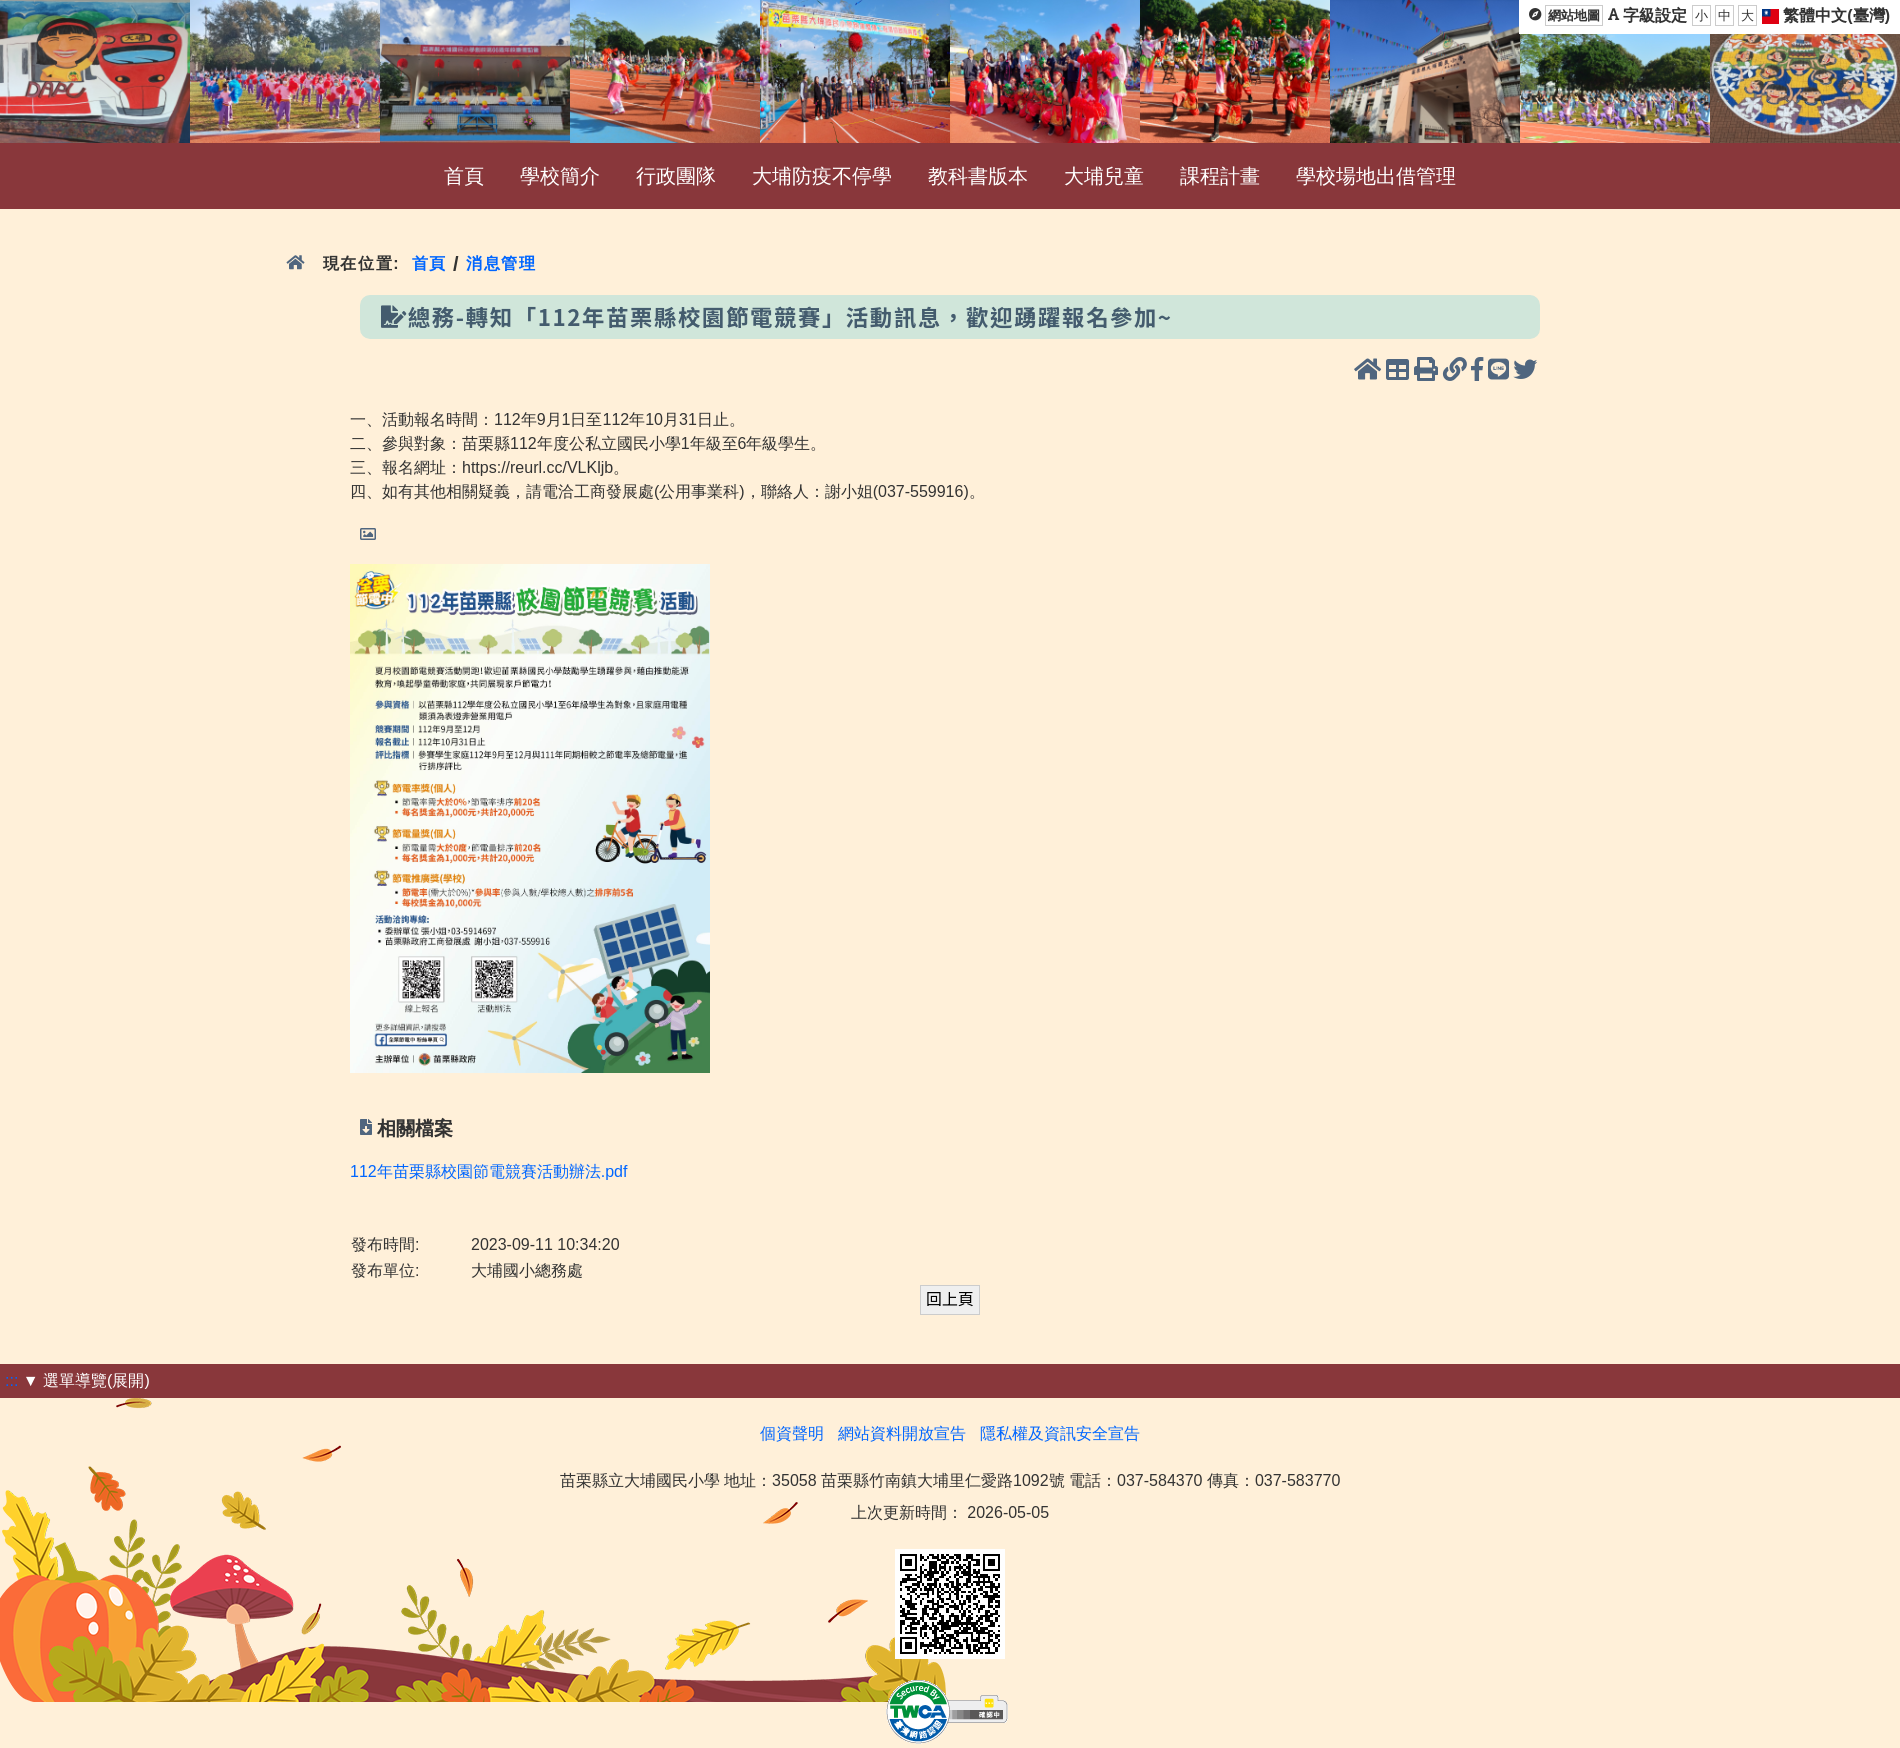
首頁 (429, 263)
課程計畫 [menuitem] (1220, 176)
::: (11, 1380)
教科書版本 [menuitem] (978, 176)
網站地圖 (1574, 15)
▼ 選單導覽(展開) (86, 1380)
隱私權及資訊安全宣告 (1060, 1433)
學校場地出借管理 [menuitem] (1376, 176)
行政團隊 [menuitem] (676, 176)
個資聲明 (792, 1433)
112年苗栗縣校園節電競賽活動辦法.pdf (488, 1171)
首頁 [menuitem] (464, 176)
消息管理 (501, 263)
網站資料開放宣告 (902, 1433)
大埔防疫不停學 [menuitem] (822, 176)
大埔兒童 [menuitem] (1104, 176)
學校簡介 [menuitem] (560, 176)
